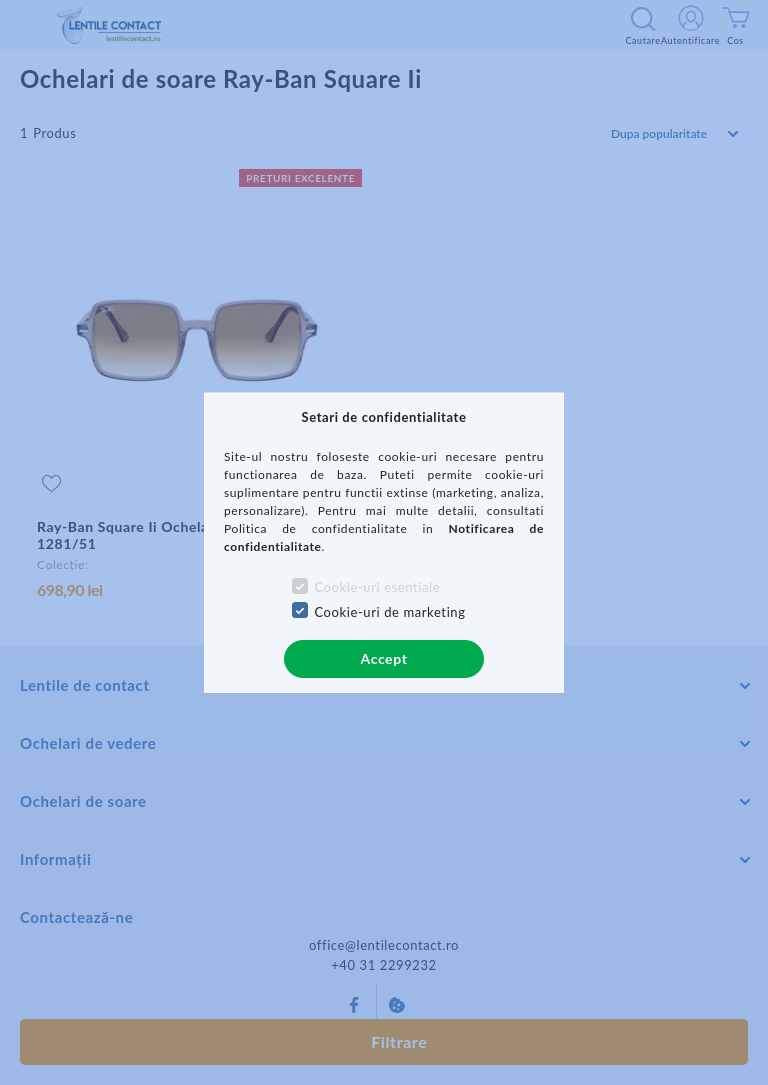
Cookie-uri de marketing (389, 612)
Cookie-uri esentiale (377, 587)
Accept (384, 658)
